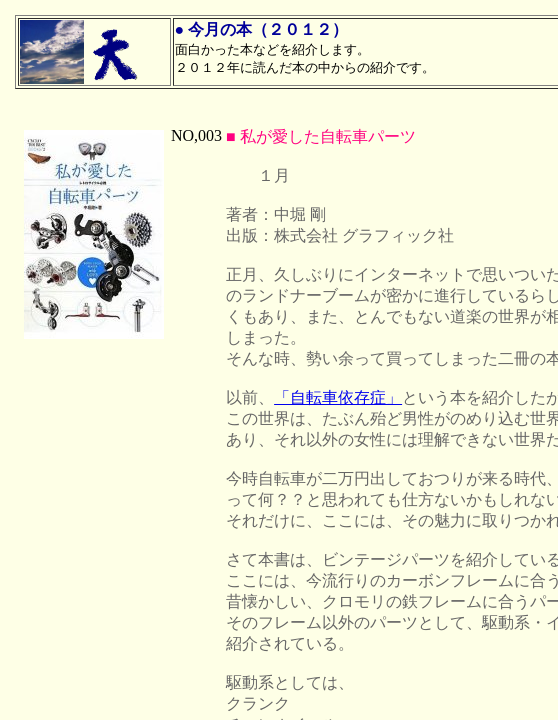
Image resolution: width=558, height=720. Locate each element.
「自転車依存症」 (338, 397)
